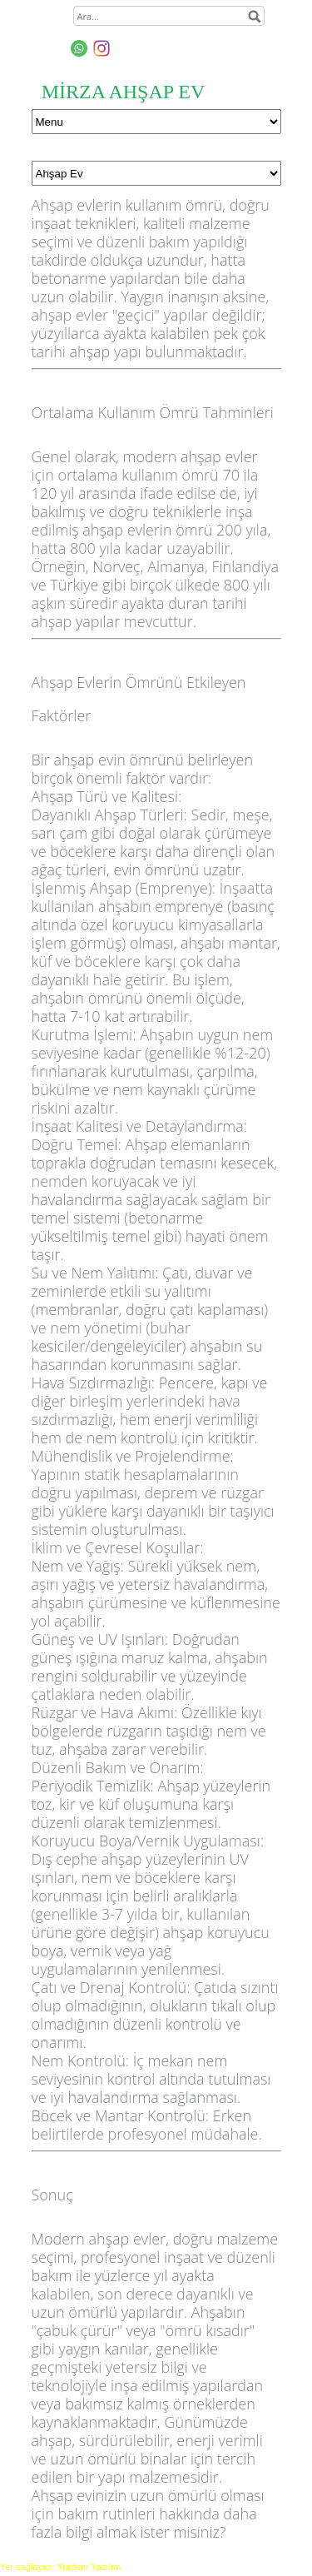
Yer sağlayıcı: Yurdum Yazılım (60, 2567)
